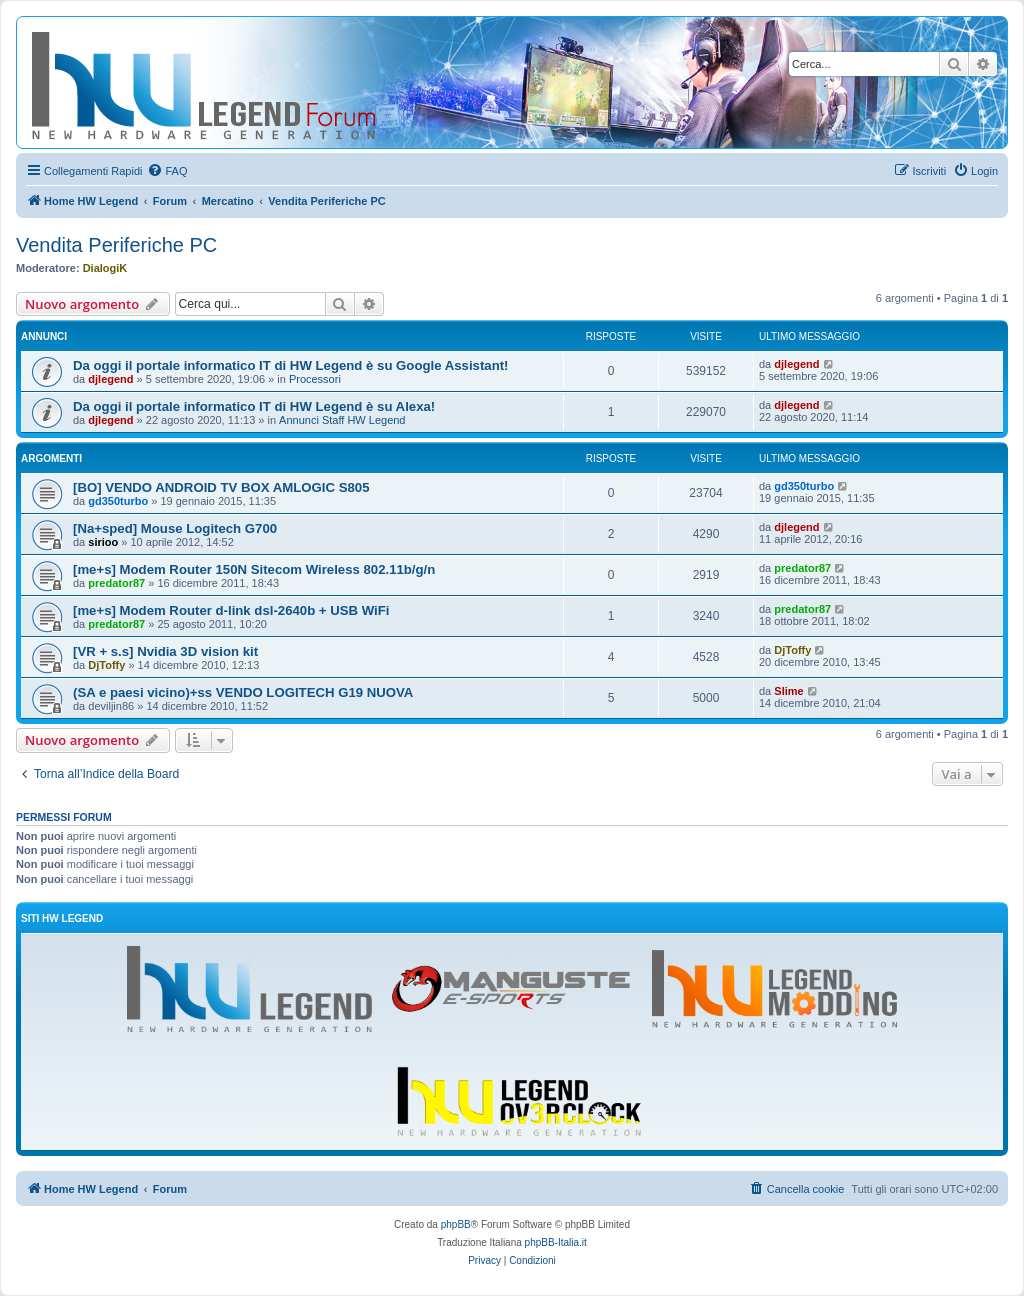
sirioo (103, 542)
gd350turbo (118, 501)
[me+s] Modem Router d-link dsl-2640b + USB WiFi (231, 610)
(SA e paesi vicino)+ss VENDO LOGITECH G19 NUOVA (243, 692)
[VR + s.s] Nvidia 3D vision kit (165, 651)
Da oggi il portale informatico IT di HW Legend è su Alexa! (254, 406)
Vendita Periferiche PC (116, 245)
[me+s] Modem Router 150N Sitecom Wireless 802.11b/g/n (254, 569)
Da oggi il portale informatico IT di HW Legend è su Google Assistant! (290, 365)
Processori (315, 379)
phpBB (456, 1224)
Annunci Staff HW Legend (342, 420)
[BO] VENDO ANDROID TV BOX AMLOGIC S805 (221, 487)
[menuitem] (167, 171)
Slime (788, 691)
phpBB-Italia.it (556, 1242)
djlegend (110, 379)
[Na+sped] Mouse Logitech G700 (175, 528)
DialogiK (105, 268)
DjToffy (106, 665)
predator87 (116, 583)
